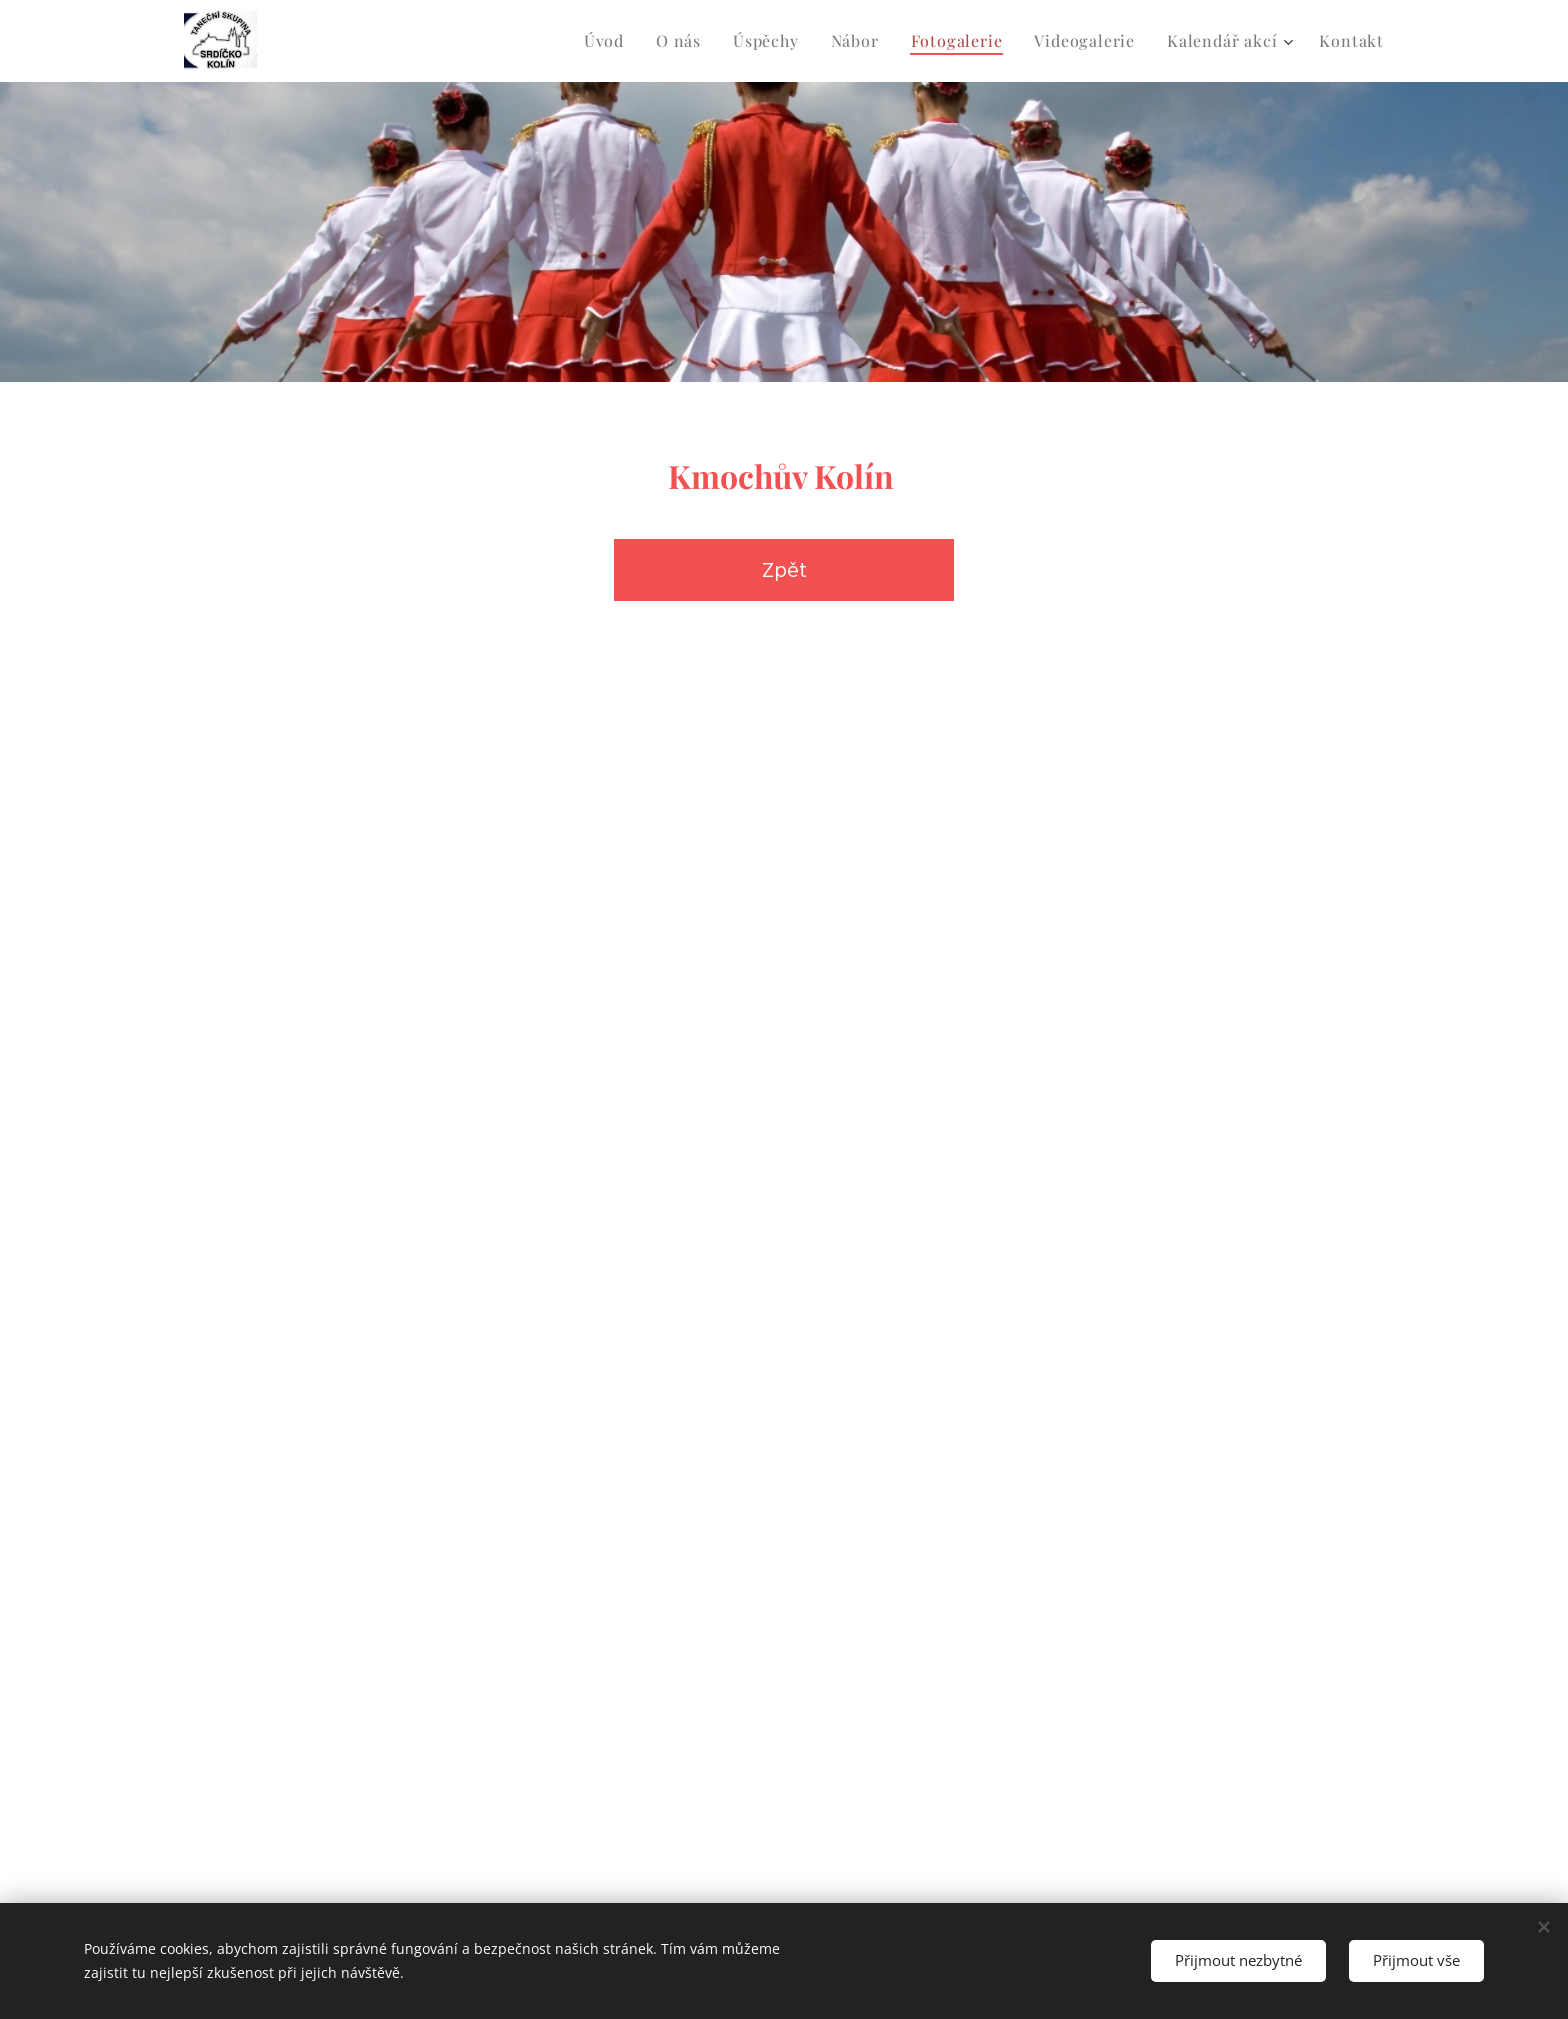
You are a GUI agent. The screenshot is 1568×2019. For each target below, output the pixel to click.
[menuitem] (609, 41)
